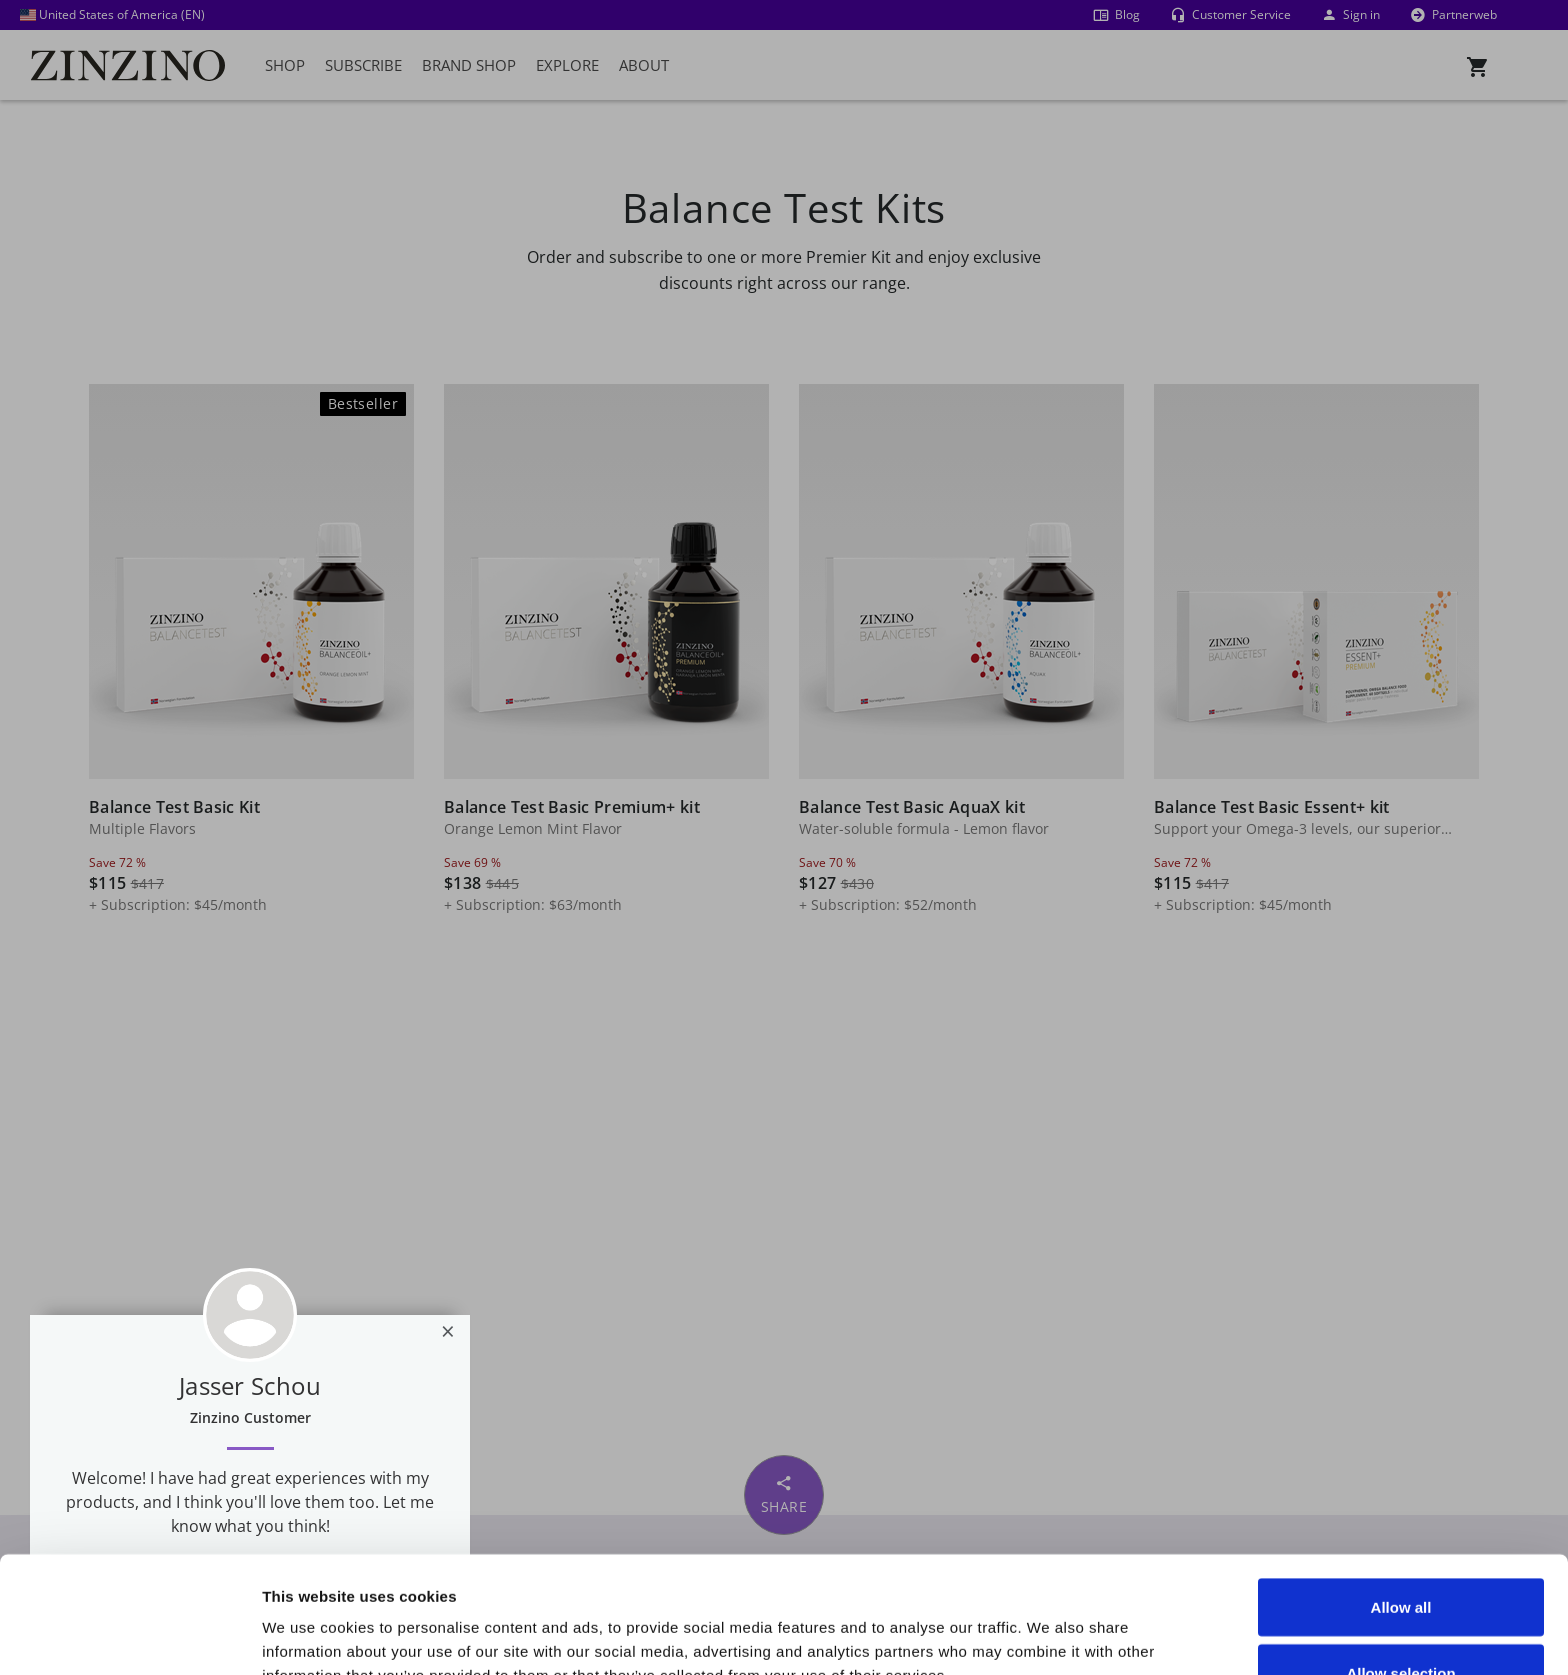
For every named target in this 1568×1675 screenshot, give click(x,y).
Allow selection (1400, 1556)
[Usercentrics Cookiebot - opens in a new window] (129, 1636)
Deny (1401, 1621)
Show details (1131, 1623)
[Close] (448, 1331)
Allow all (1401, 1490)
